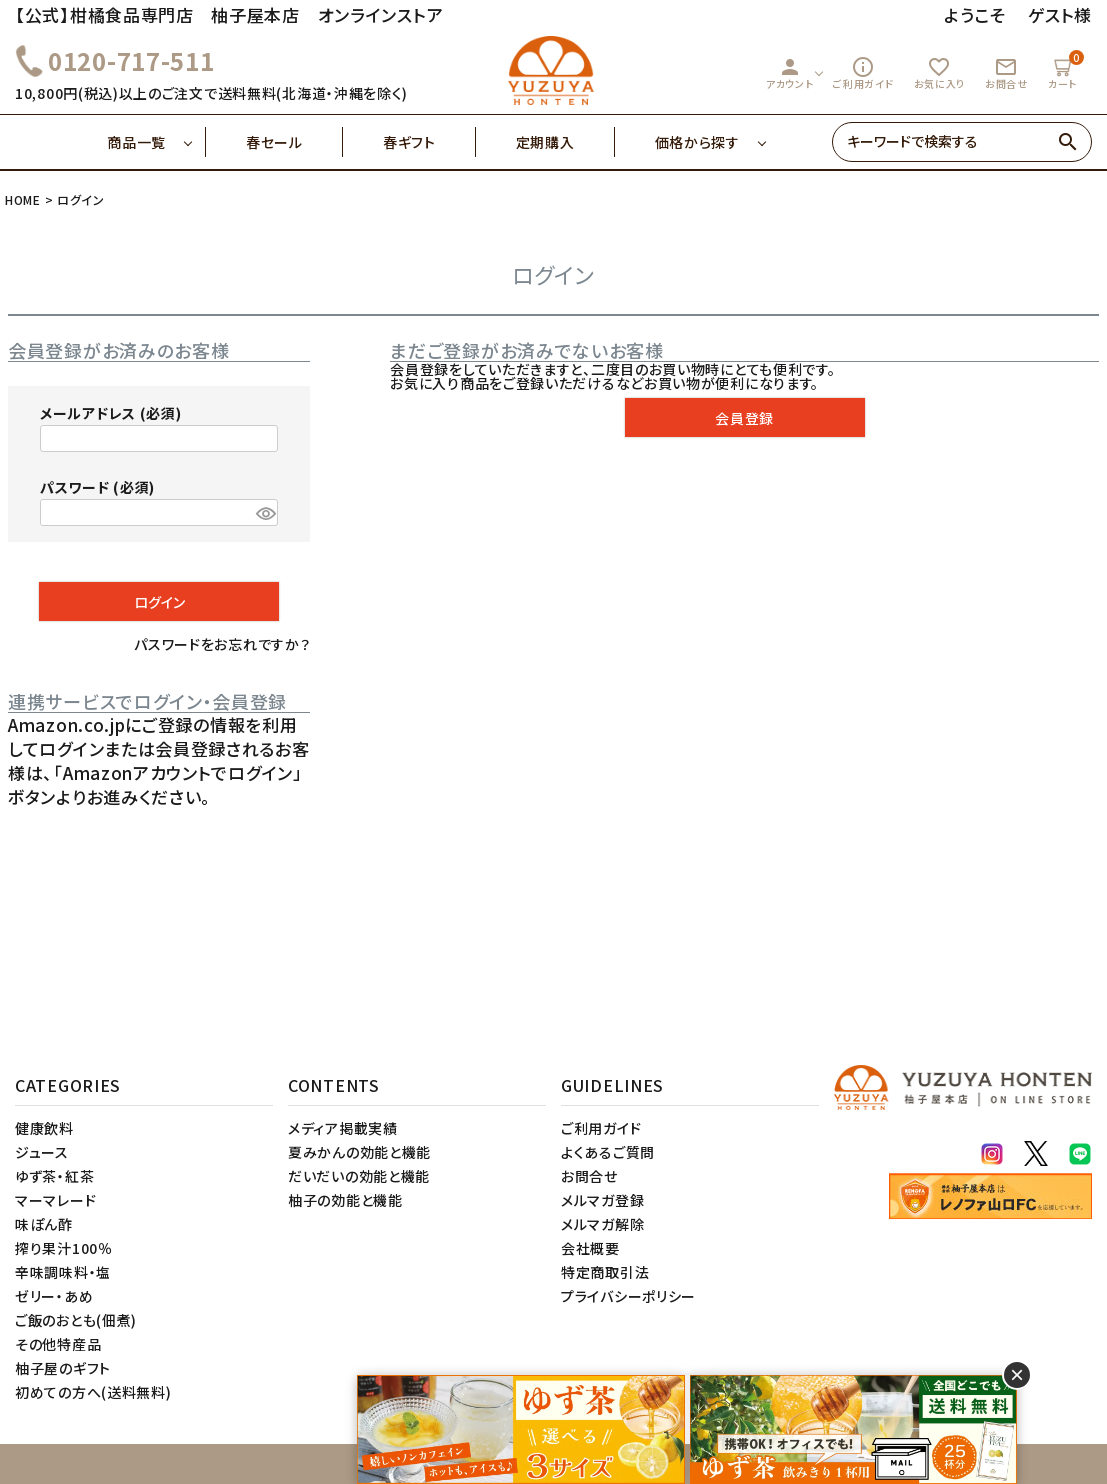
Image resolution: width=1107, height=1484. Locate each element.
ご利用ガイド (863, 73)
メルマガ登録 (602, 1200)
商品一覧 (156, 142)
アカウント (790, 73)
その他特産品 (58, 1344)
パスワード (97, 487)
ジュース (42, 1152)
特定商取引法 (605, 1272)
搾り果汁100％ (64, 1248)
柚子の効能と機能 (345, 1200)
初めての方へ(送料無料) (93, 1392)
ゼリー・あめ (54, 1296)
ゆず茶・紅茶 (54, 1176)
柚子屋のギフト (63, 1368)
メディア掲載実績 (343, 1128)
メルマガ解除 (602, 1224)
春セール (294, 142)
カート (1065, 70)
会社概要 (590, 1248)
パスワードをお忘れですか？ (222, 644)
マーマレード (55, 1200)
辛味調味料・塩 (63, 1272)
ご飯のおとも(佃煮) (76, 1320)
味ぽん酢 (44, 1224)
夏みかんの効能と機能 (359, 1152)
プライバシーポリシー (628, 1296)
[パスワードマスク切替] (264, 513)
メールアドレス (110, 413)
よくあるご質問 (608, 1152)
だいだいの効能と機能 (359, 1176)
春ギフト (429, 142)
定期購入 (565, 142)
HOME (23, 199)
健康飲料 (44, 1128)
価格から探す (697, 142)
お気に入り (940, 73)
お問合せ (1006, 73)
